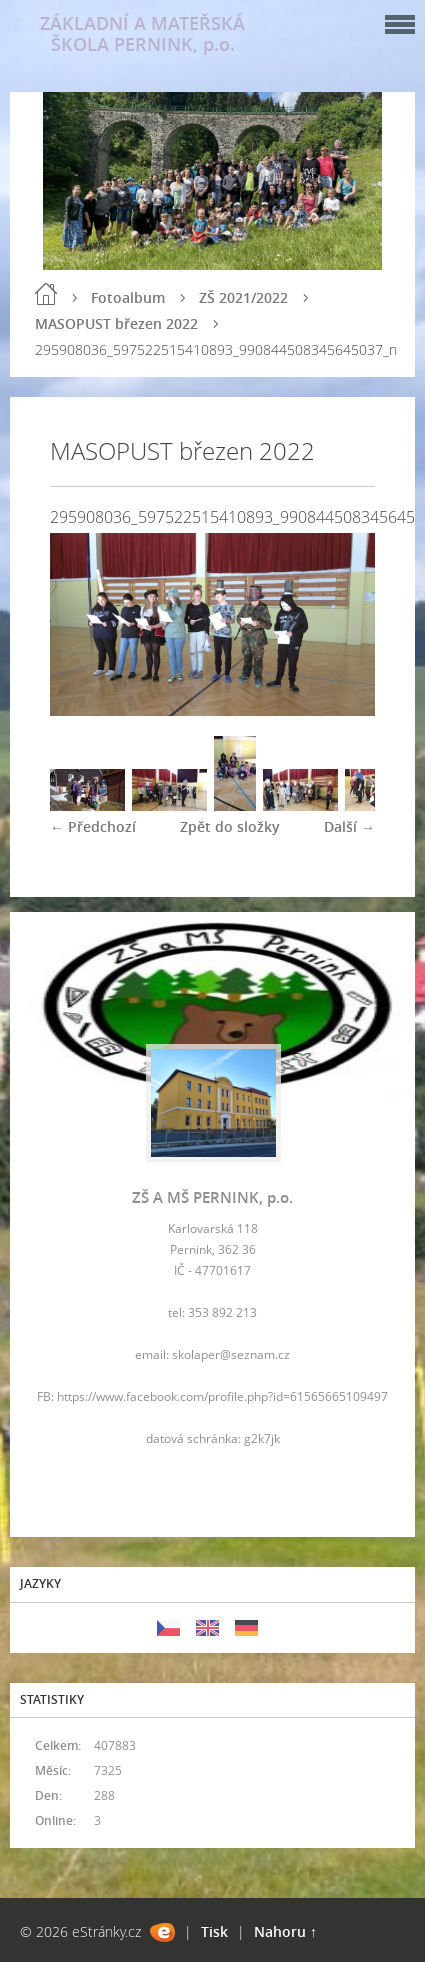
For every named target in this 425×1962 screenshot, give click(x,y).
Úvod (46, 294)
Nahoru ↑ (285, 1931)
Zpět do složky (230, 826)
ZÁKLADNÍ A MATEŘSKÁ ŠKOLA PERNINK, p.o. (142, 33)
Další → (349, 826)
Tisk (214, 1931)
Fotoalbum (128, 297)
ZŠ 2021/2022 (243, 297)
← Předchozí (93, 826)
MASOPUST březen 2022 (116, 323)
